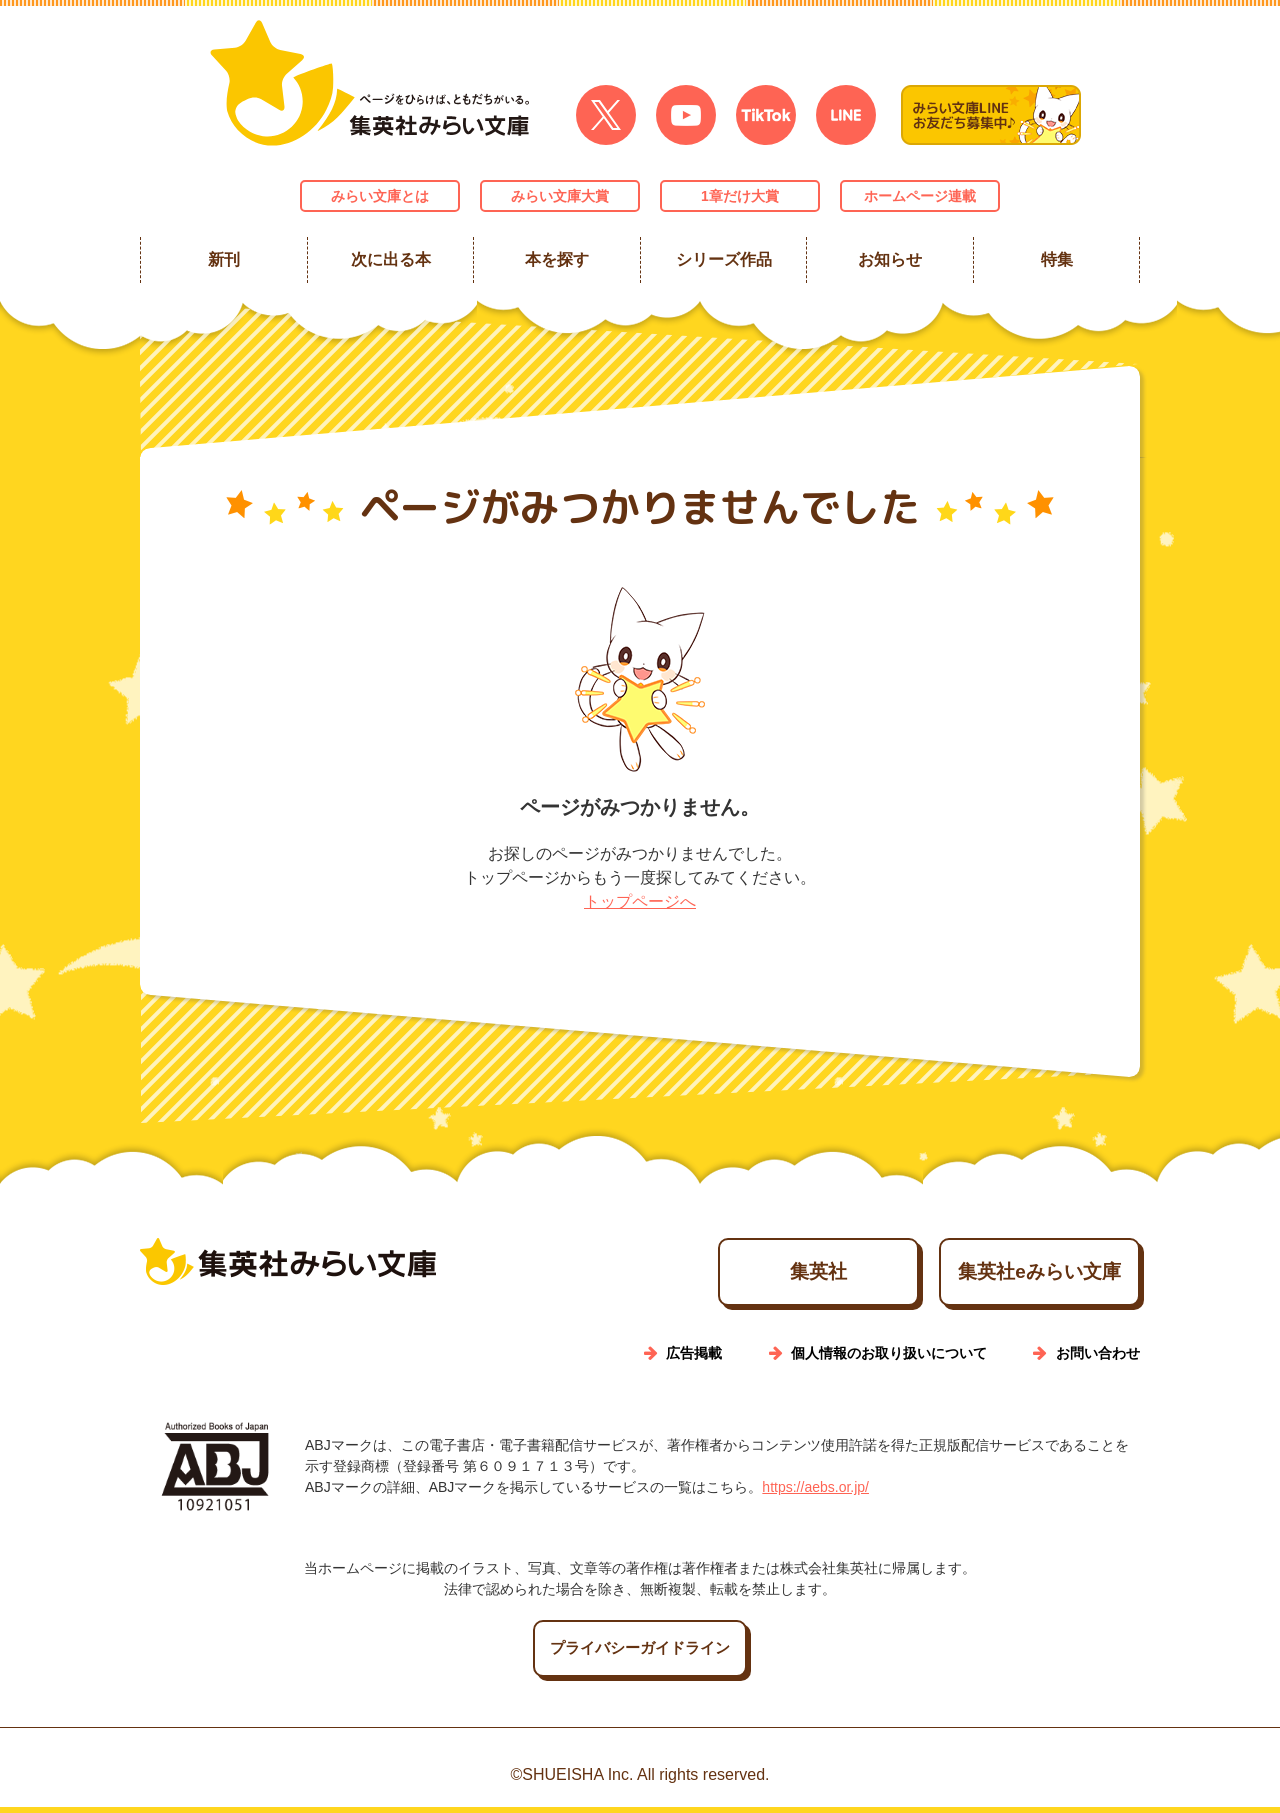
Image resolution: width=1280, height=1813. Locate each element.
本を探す (557, 259)
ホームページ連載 (920, 196)
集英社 (733, 1275)
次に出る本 (390, 259)
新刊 (224, 259)
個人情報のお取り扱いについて (889, 1359)
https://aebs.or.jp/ (815, 1493)
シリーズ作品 (723, 259)
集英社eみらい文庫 (1010, 1275)
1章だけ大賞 (740, 196)
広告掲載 (694, 1359)
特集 (1056, 259)
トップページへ (640, 901)
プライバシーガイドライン (640, 1654)
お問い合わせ (1098, 1359)
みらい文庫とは (380, 196)
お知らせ (890, 259)
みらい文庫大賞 (560, 196)
